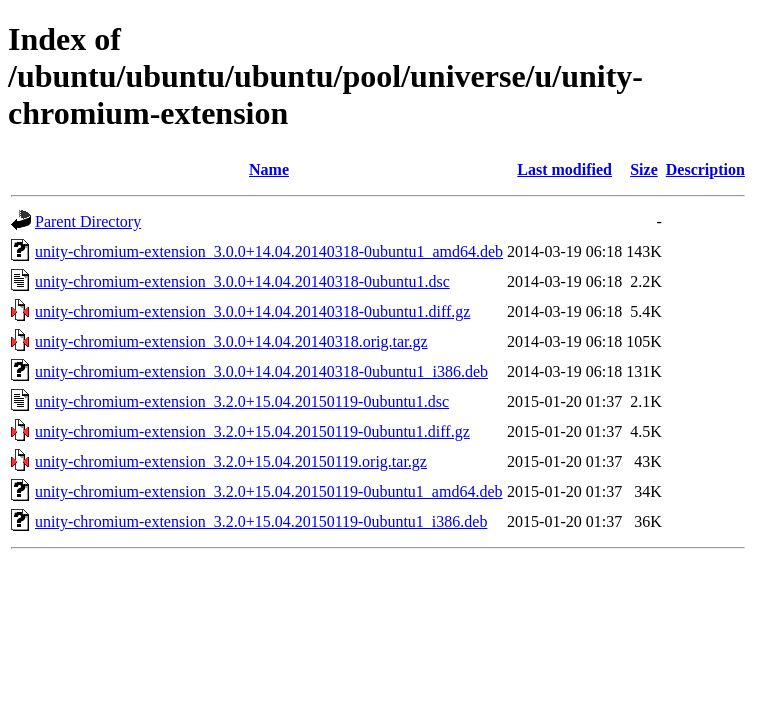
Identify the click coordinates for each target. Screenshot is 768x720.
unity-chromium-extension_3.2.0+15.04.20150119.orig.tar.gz (231, 461)
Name (269, 169)
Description (705, 169)
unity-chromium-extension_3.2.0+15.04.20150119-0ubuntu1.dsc (242, 401)
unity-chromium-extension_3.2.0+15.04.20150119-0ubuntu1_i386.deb (261, 521)
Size (644, 169)
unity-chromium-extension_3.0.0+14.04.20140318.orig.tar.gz (231, 341)
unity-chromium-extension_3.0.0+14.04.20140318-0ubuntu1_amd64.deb (269, 251)
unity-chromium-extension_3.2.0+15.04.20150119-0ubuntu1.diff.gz (252, 431)
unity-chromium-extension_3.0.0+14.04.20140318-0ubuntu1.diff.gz (252, 311)
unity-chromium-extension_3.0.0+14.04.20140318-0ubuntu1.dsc (242, 281)
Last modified (564, 169)
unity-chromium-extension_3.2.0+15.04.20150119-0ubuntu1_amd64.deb (268, 491)
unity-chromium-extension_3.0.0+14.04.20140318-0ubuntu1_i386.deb (261, 371)
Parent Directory (88, 221)
